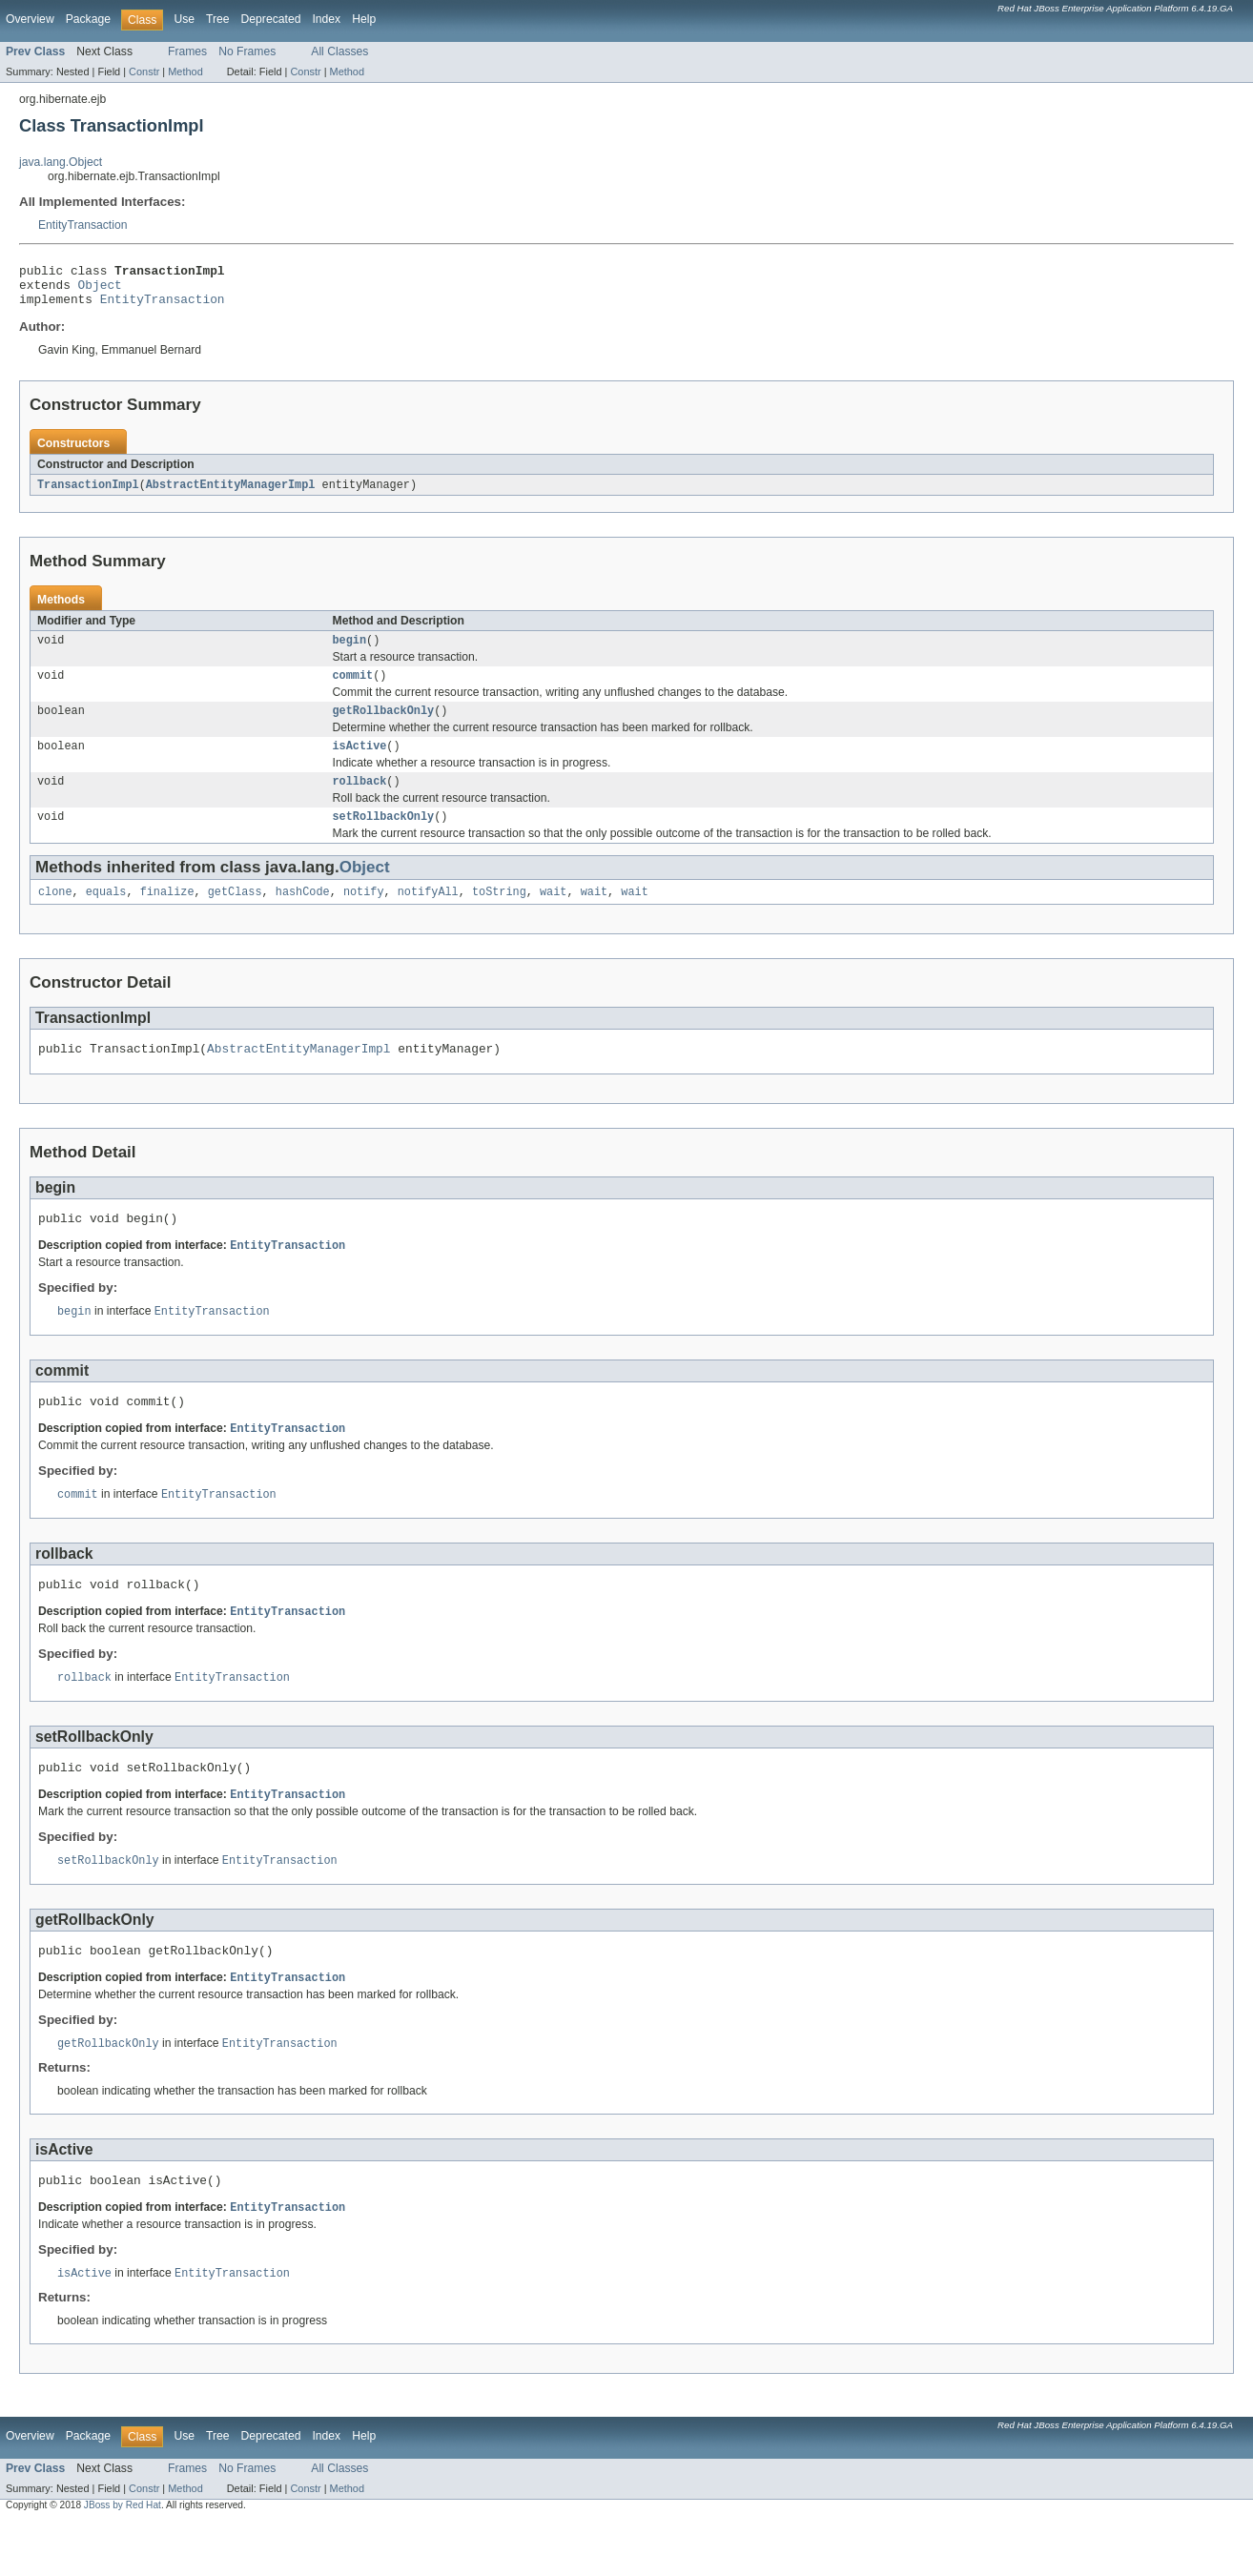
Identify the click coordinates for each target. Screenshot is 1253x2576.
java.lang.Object (60, 162)
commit (353, 688)
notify (363, 914)
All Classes (339, 51)
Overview (30, 19)
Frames (187, 51)
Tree (218, 19)
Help (364, 19)
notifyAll (428, 914)
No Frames (247, 51)
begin (350, 651)
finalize (167, 914)
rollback (360, 800)
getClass (235, 914)
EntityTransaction (82, 225)
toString (499, 914)
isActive (360, 762)
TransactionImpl (88, 493)
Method (185, 71)
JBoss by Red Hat (122, 2559)
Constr (144, 71)
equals (106, 914)
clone (55, 914)
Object (100, 289)
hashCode (303, 914)
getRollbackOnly (384, 725)
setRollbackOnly (384, 837)
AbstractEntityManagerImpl (231, 493)
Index (326, 19)
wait (553, 914)
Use (184, 19)
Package (88, 19)
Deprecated (271, 19)
